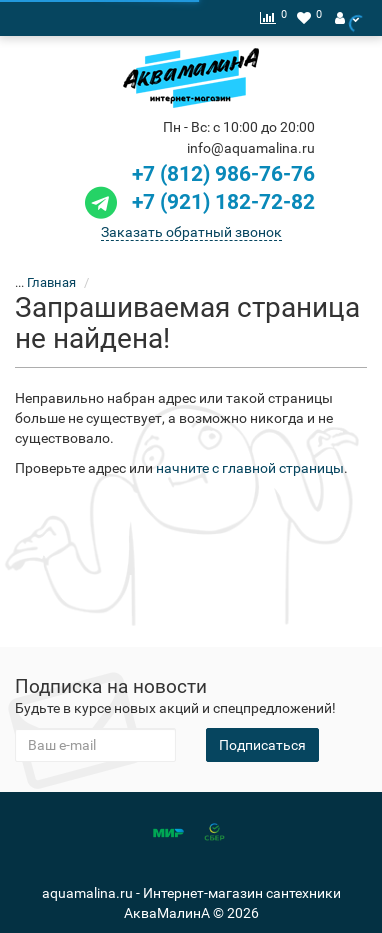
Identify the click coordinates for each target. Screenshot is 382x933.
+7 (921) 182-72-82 (197, 202)
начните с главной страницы (250, 468)
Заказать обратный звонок (191, 232)
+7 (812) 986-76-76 (223, 174)
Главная (51, 282)
